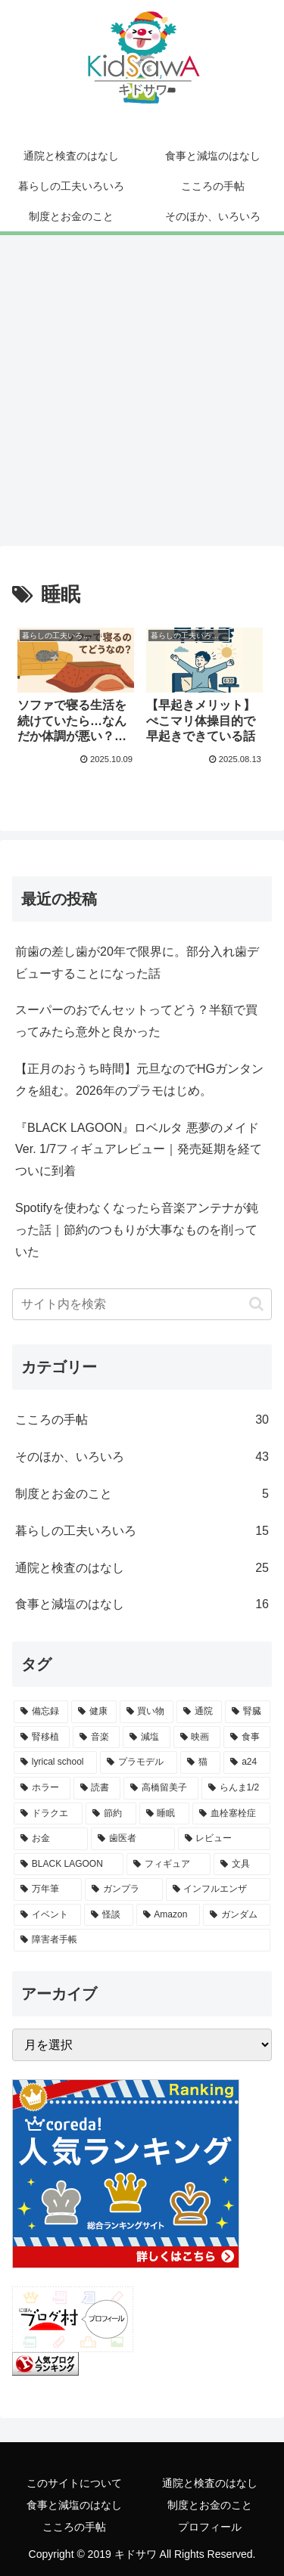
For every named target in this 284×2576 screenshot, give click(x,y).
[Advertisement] (142, 395)
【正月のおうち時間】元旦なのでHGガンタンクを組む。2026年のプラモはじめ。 (139, 1079)
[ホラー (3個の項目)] (42, 1788)
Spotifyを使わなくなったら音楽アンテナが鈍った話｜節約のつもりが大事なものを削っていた (136, 1229)
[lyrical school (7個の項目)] (55, 1762)
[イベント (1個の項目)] (47, 1915)
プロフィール (210, 2527)
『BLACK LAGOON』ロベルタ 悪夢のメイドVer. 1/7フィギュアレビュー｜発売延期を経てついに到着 (138, 1149)
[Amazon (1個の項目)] (168, 1915)
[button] (256, 1304)
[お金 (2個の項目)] (51, 1838)
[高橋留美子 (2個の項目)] (160, 1788)
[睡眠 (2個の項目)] (164, 1814)
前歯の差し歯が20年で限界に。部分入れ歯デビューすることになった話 (137, 962)
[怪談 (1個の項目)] (108, 1915)
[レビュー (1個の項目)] (224, 1838)
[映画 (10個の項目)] (196, 1737)
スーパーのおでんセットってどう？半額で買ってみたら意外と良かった (136, 1020)
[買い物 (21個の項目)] (147, 1711)
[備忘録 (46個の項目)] (41, 1711)
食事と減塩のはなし (74, 2505)
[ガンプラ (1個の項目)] (123, 1889)
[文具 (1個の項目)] (242, 1864)
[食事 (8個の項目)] (246, 1737)
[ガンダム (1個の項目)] (236, 1915)
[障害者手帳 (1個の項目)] (142, 1940)
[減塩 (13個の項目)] (146, 1737)
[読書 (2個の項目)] (97, 1788)
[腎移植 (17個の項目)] (42, 1737)
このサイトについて (74, 2483)
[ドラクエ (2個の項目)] (48, 1814)
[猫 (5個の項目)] (200, 1762)
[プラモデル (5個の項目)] (138, 1762)
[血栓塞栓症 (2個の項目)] (231, 1814)
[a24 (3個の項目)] (246, 1762)
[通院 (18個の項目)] (199, 1711)
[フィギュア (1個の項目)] (168, 1864)
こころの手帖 (74, 2527)
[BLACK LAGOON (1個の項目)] (68, 1864)
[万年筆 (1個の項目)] (48, 1889)
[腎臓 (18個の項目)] (247, 1711)
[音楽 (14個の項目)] (96, 1737)
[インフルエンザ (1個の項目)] (218, 1889)
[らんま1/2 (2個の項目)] (235, 1788)
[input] (142, 1304)
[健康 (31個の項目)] (94, 1711)
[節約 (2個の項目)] (111, 1814)
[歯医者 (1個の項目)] (132, 1838)
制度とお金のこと (209, 2505)
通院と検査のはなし (209, 2483)
